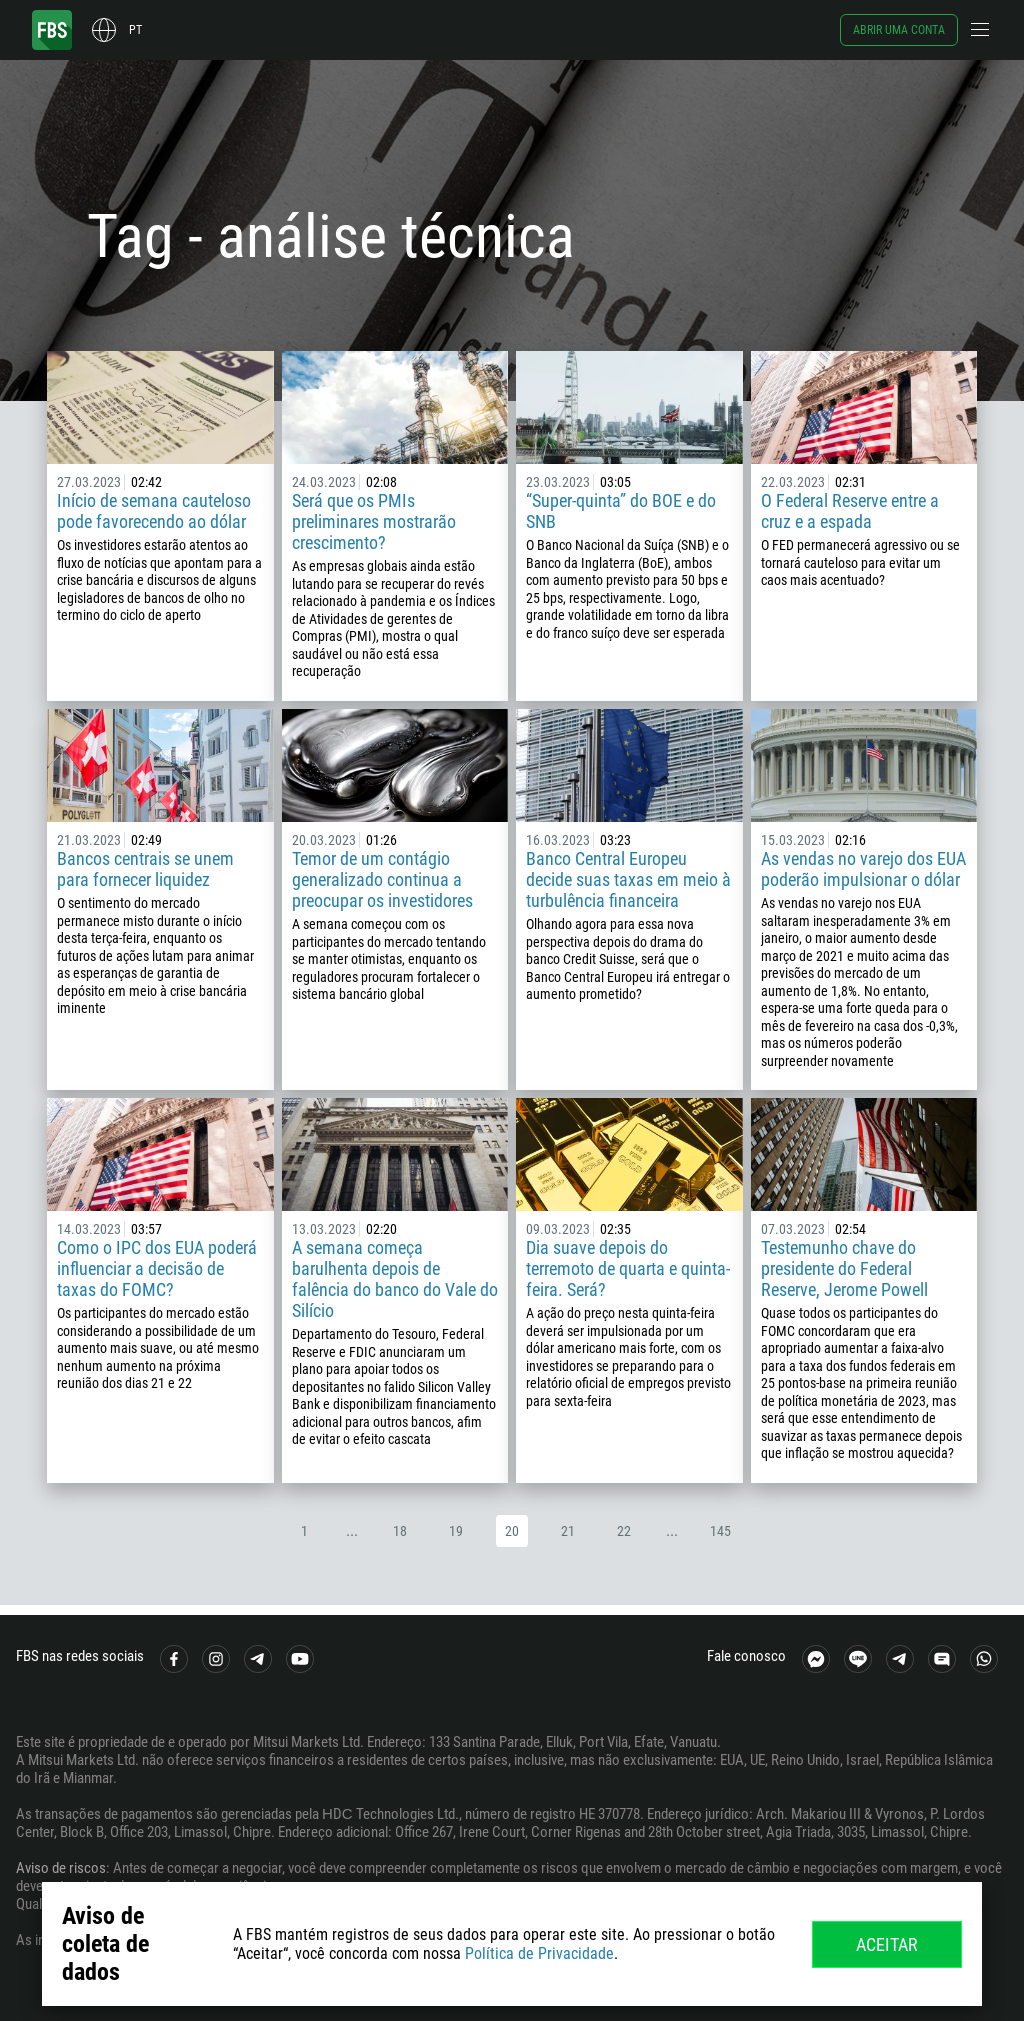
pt (135, 30)
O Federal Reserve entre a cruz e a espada (850, 511)
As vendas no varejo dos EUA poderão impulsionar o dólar (863, 869)
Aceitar (887, 1944)
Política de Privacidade (539, 1953)
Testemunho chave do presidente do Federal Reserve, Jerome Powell (844, 1268)
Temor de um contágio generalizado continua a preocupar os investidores (382, 879)
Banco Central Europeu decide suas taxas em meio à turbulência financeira (628, 879)
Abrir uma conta (899, 30)
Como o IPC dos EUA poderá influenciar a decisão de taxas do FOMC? (157, 1268)
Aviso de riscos (61, 1868)
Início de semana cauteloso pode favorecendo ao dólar (154, 511)
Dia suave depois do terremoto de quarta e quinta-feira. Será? (628, 1268)
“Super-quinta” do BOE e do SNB (621, 511)
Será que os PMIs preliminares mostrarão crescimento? (374, 521)
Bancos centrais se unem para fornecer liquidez (145, 869)
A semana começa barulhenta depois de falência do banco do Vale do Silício (395, 1279)
